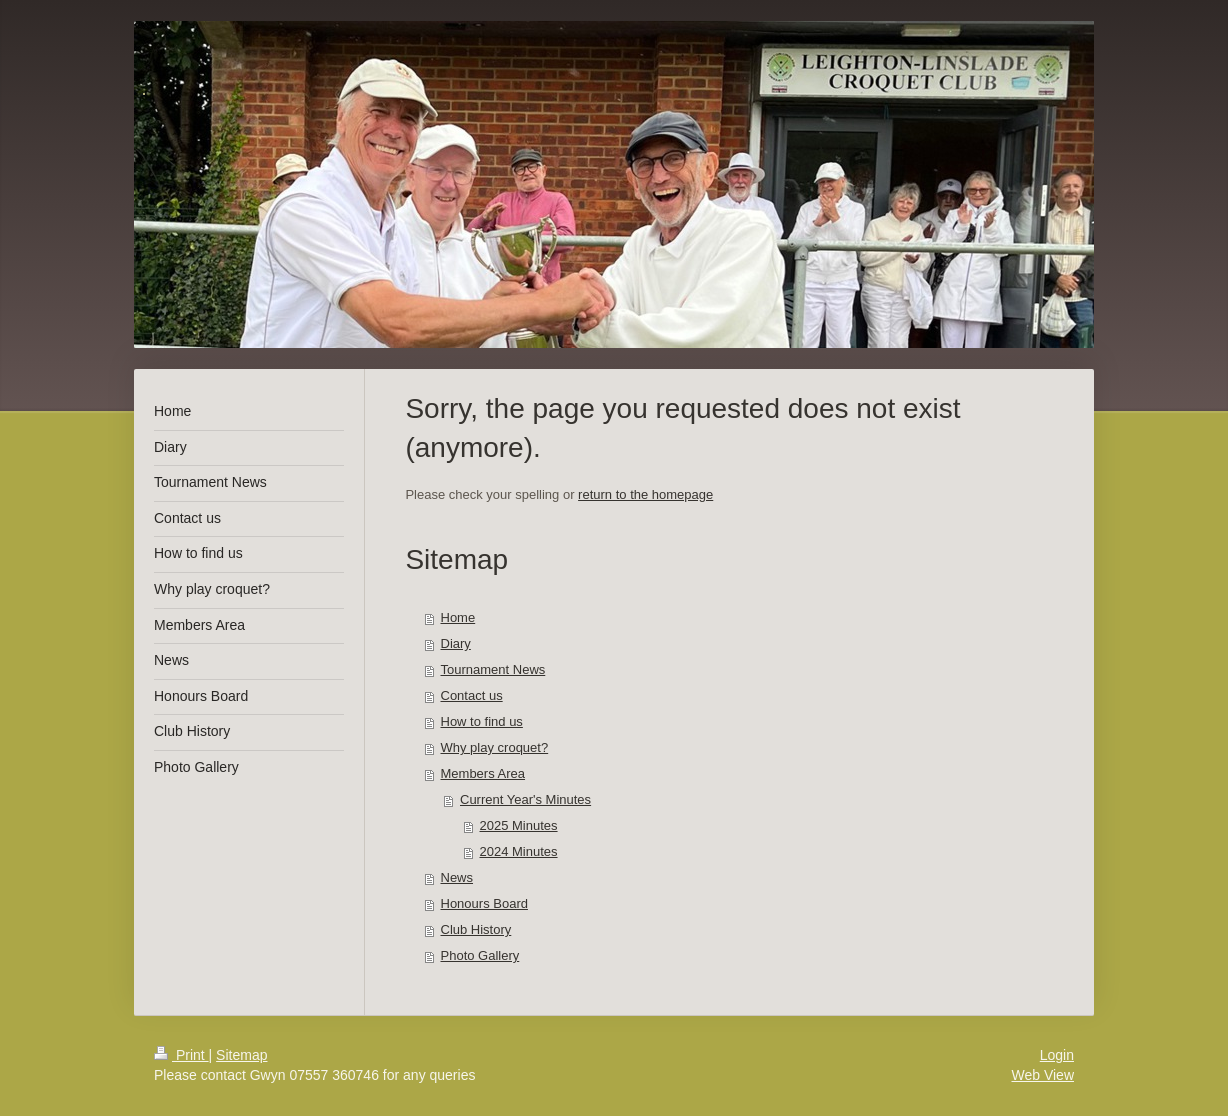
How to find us (482, 721)
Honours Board (484, 903)
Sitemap (241, 1055)
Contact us (472, 695)
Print (181, 1055)
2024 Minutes (519, 851)
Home (458, 617)
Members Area (483, 773)
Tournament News (493, 669)
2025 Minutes (519, 825)
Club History (476, 929)
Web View (1042, 1075)
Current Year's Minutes (525, 799)
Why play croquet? (495, 747)
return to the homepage (645, 494)
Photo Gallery (480, 955)
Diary (456, 643)
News (457, 877)
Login (1057, 1055)
